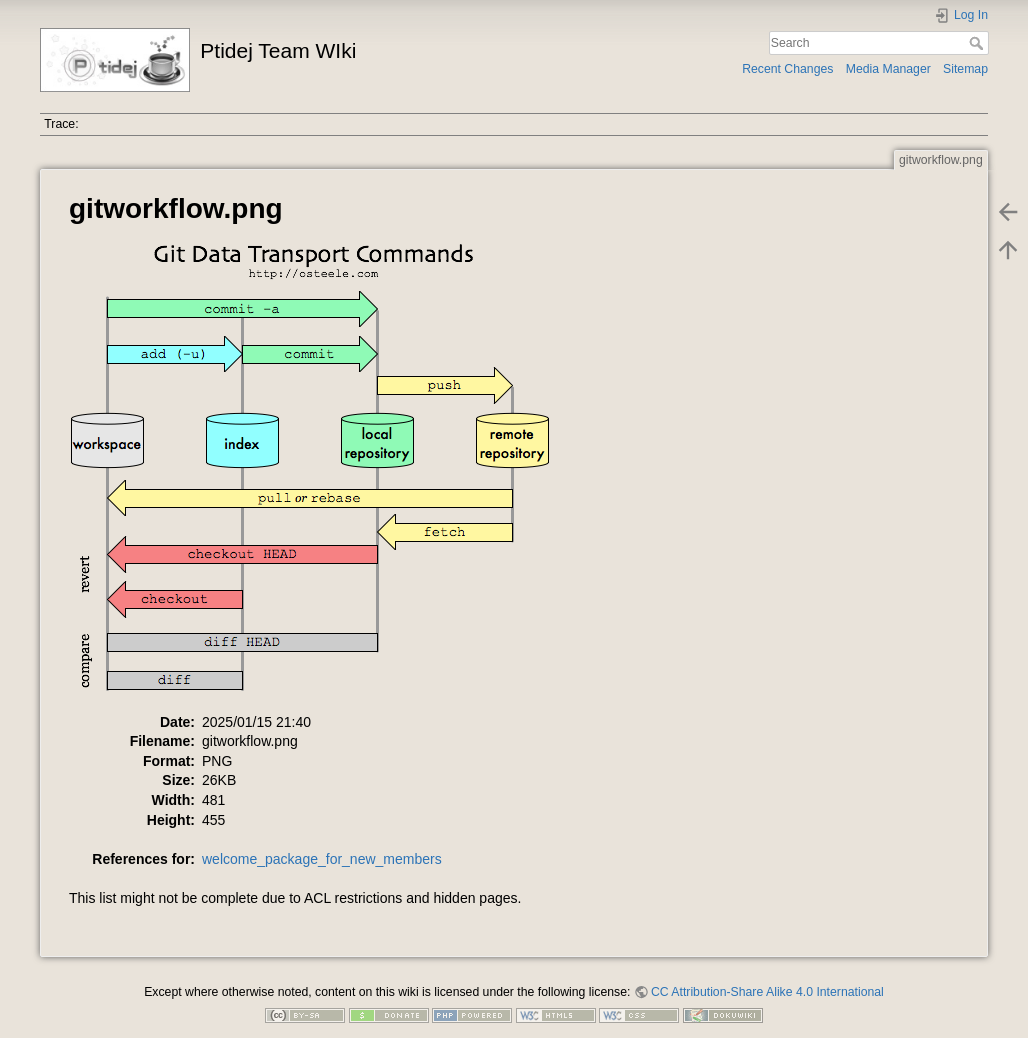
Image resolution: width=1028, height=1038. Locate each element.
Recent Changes (787, 69)
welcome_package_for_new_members (322, 859)
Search (978, 43)
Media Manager (888, 69)
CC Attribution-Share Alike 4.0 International (767, 992)
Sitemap (965, 69)
